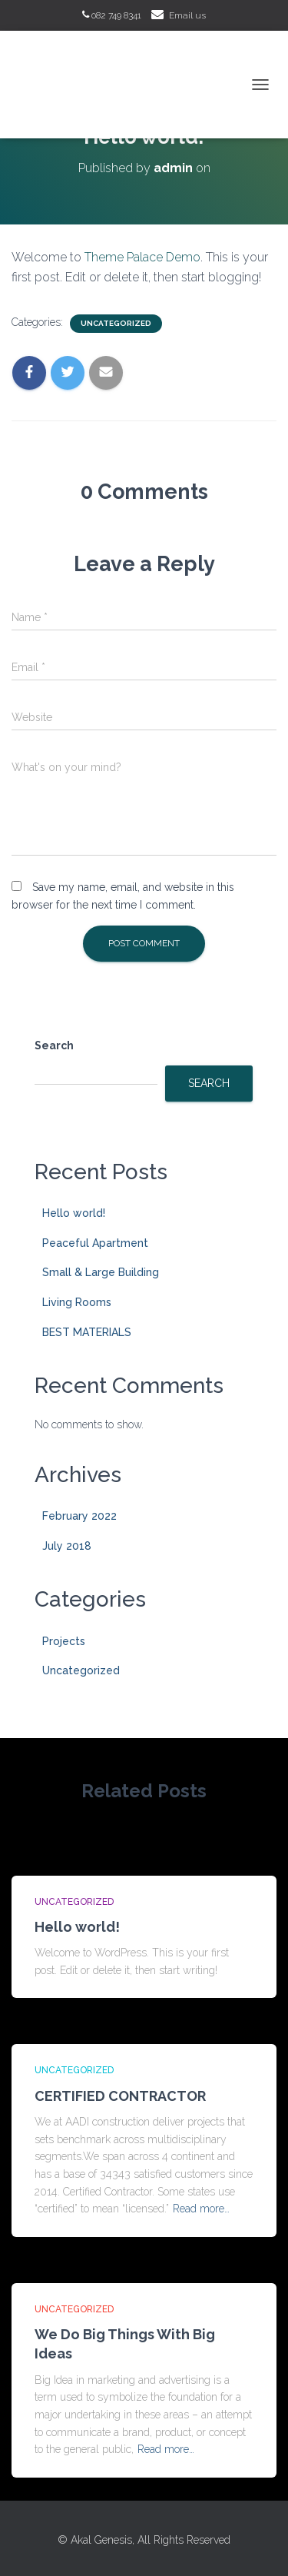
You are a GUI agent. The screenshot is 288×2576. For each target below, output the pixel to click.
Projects (63, 1641)
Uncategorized (116, 323)
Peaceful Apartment (95, 1243)
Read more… (201, 2208)
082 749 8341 (111, 15)
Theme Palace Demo (142, 257)
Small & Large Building (100, 1272)
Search (54, 1045)
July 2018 (66, 1546)
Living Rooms (76, 1302)
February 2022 (79, 1516)
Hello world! (73, 1213)
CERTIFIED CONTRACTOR (120, 2096)
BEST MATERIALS (86, 1332)
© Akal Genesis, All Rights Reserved (144, 2540)
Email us (187, 15)
